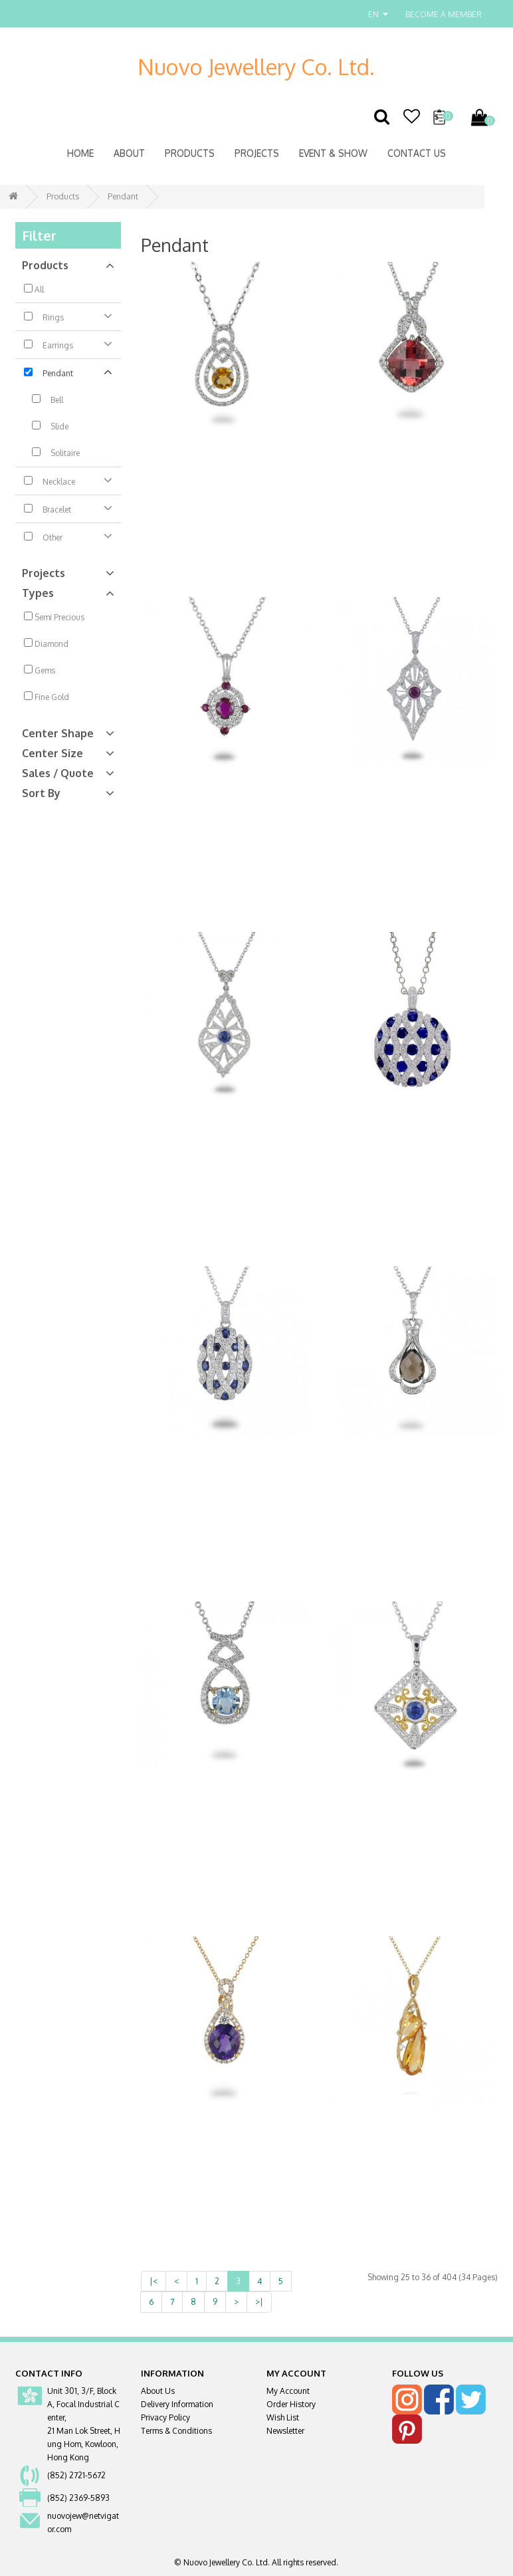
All (34, 289)
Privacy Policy (165, 2417)
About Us (158, 2391)
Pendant (123, 196)
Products (190, 153)
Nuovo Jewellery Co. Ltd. (256, 66)
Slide (46, 426)
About (129, 153)
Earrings (68, 343)
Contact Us (416, 153)
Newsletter (285, 2431)
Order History (291, 2404)
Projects (257, 153)
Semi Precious (54, 617)
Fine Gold (46, 696)
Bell (43, 399)
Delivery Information (177, 2404)
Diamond (46, 643)
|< (153, 2281)
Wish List (282, 2417)
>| (259, 2302)
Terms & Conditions (176, 2431)
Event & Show (333, 153)
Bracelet (68, 508)
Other (68, 535)
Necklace (68, 480)
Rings (68, 315)
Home (80, 153)
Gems (39, 670)
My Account (288, 2391)
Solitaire (52, 452)
